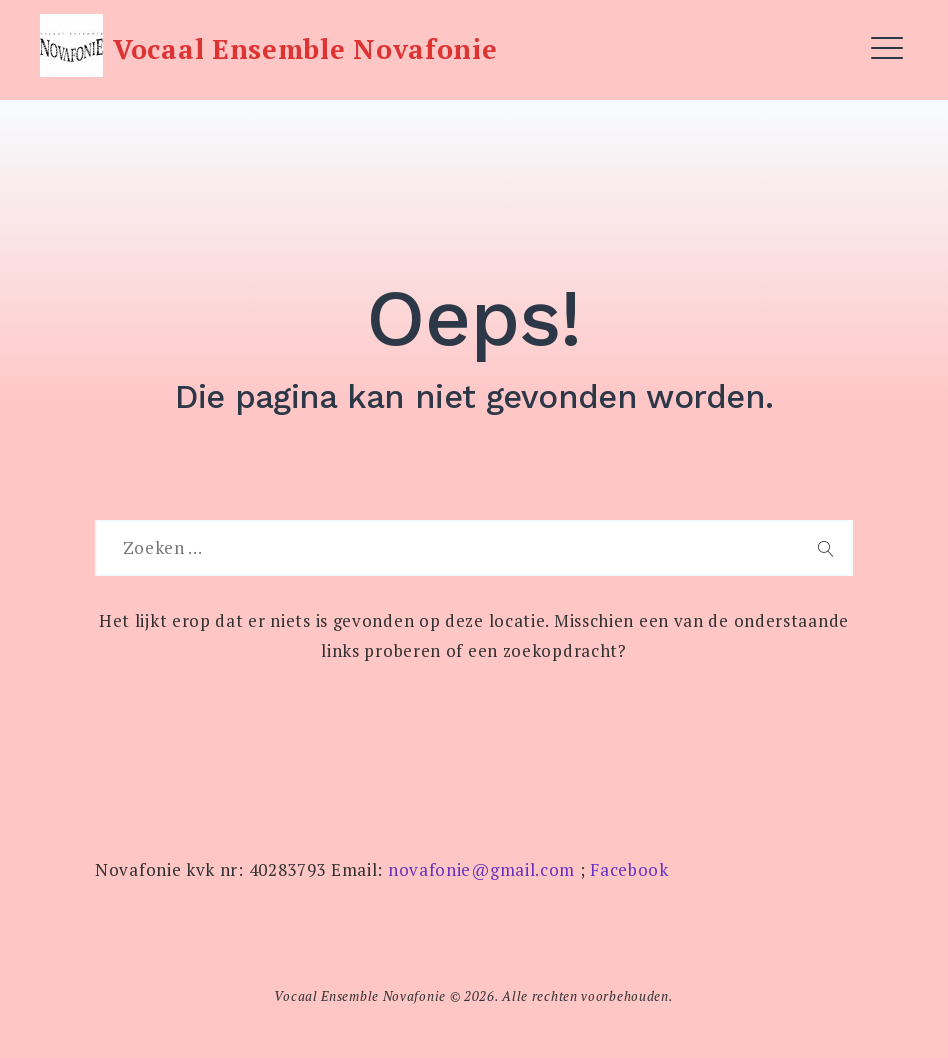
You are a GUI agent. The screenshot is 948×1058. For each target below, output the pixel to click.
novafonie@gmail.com (481, 869)
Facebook (629, 869)
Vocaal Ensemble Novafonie (305, 49)
